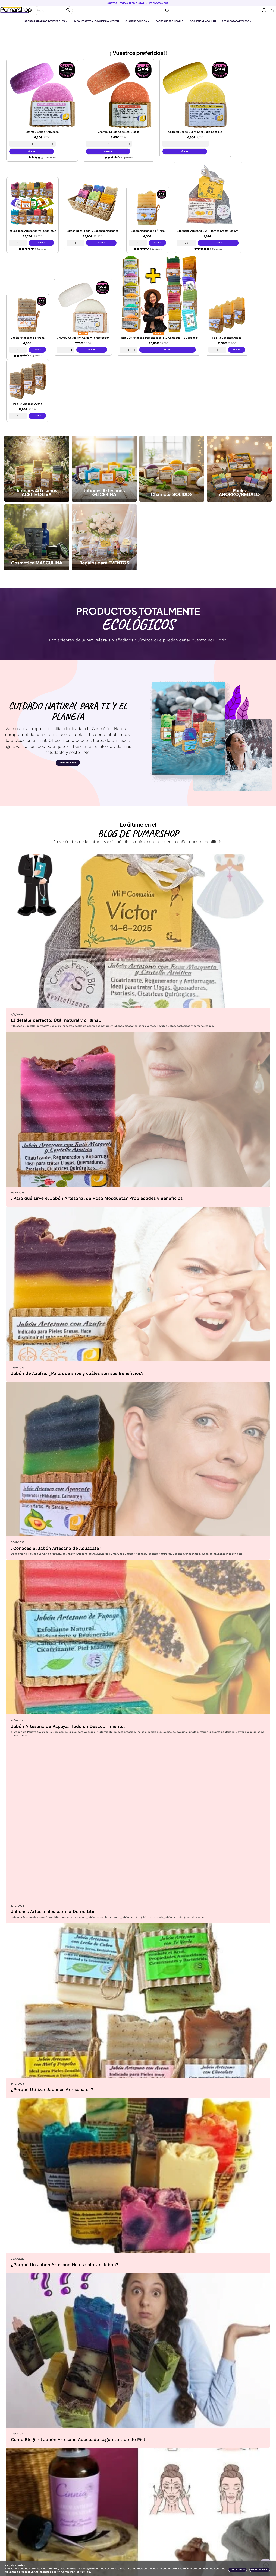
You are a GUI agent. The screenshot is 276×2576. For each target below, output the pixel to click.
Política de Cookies (145, 2568)
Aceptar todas (237, 2570)
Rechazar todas (259, 2570)
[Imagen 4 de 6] (239, 496)
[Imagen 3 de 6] (171, 496)
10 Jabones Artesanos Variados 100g (33, 236)
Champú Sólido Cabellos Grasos (121, 132)
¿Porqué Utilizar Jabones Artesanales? (52, 2116)
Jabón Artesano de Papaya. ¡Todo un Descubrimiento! (68, 1753)
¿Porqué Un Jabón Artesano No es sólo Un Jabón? (64, 2291)
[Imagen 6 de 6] (104, 564)
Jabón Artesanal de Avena (28, 348)
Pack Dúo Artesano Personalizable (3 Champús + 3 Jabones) (163, 348)
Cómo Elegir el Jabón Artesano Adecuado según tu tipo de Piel (78, 2466)
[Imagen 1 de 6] (36, 496)
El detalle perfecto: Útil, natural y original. (56, 1047)
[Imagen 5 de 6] (36, 564)
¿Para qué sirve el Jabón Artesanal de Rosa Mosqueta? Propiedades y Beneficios (97, 1225)
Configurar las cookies (75, 2571)
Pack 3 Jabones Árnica (233, 348)
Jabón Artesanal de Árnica (152, 236)
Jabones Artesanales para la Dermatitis (53, 1938)
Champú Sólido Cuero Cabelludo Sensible (200, 132)
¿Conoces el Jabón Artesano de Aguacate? (56, 1575)
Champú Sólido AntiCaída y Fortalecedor (85, 348)
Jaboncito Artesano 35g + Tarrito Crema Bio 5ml (214, 236)
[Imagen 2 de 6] (104, 496)
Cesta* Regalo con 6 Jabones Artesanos (95, 236)
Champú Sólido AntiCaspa (43, 132)
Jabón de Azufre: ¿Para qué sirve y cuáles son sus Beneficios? (77, 1400)
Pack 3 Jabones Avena (28, 427)
